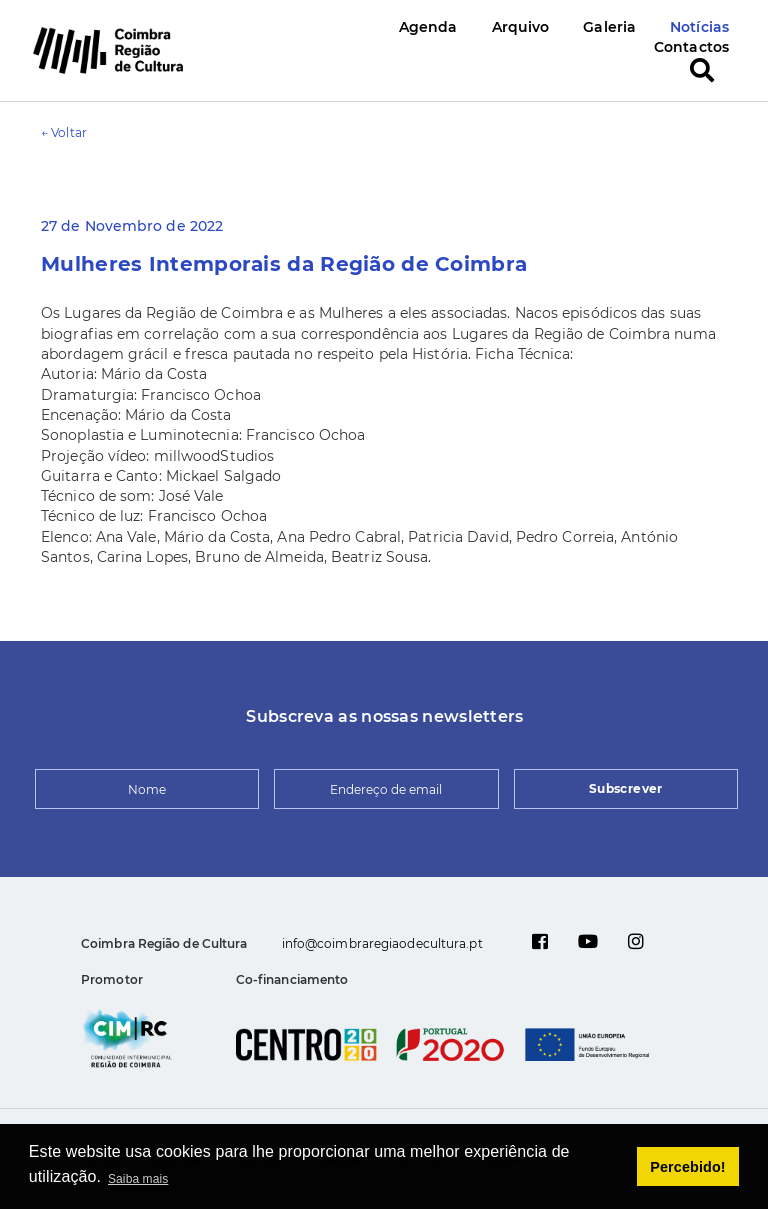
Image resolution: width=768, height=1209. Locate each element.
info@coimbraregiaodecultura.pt (382, 943)
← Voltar (64, 132)
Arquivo (521, 27)
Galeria (609, 27)
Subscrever (626, 788)
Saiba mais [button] (138, 1179)
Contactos (691, 47)
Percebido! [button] (687, 1167)
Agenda (428, 27)
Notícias (699, 27)
